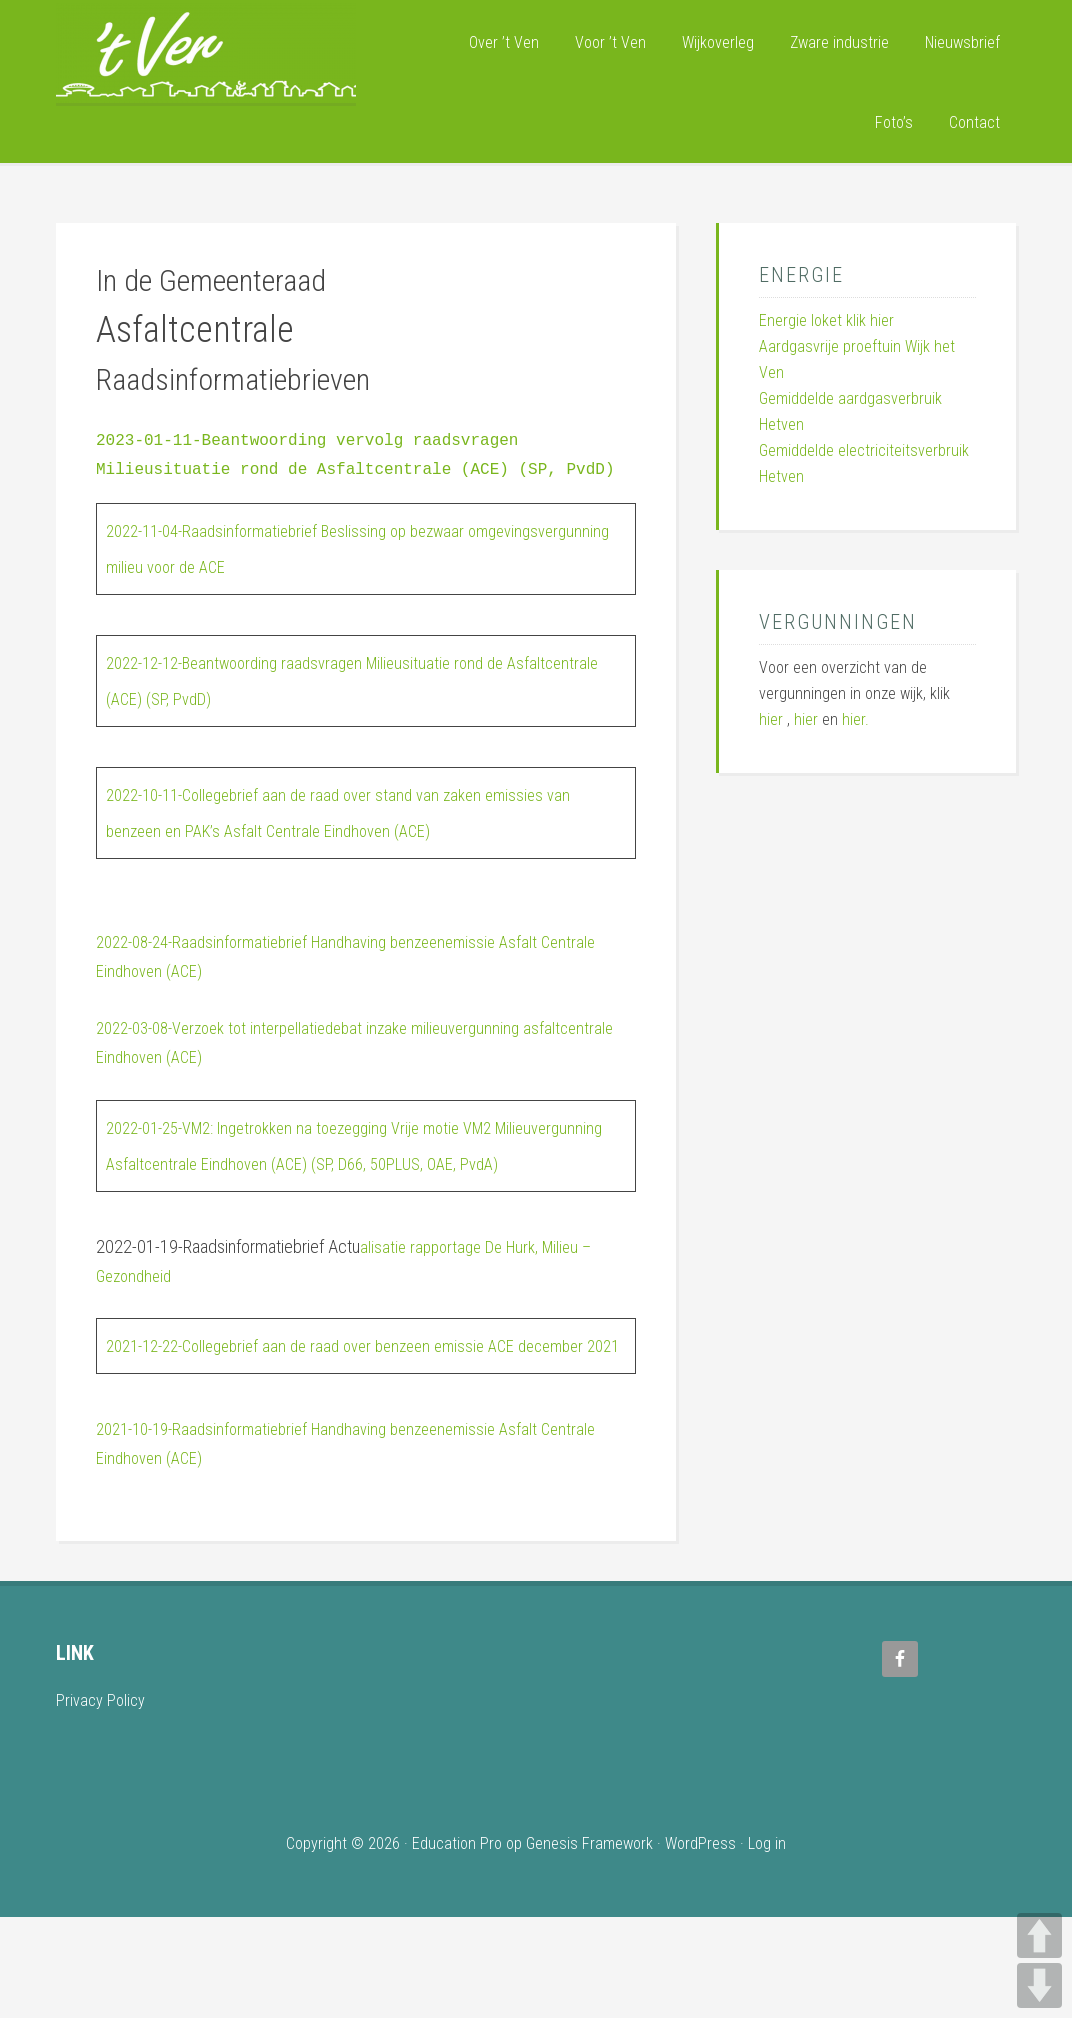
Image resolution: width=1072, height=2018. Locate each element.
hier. (855, 719)
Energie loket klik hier (826, 320)
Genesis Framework (589, 1944)
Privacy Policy (103, 1800)
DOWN (1039, 1985)
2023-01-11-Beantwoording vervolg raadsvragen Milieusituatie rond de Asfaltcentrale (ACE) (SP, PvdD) (360, 469)
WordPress (700, 1944)
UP (1039, 1935)
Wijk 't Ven (206, 53)
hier (771, 719)
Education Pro (457, 1944)
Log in (767, 1944)
